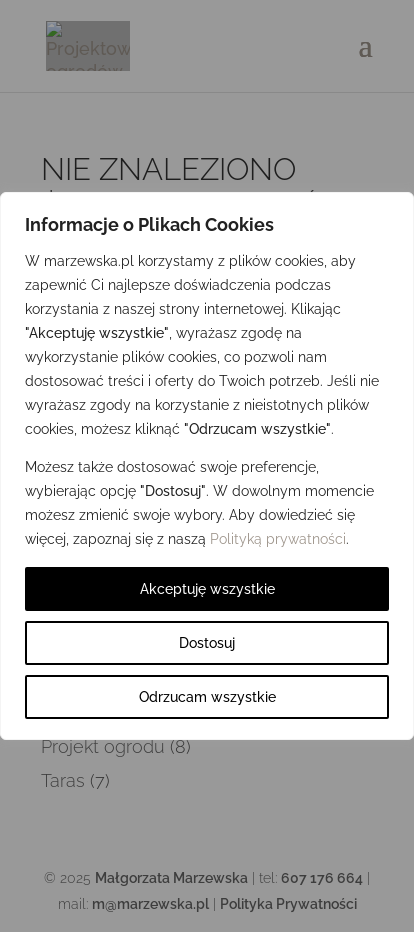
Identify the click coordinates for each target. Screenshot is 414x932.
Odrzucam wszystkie (207, 697)
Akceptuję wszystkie (207, 589)
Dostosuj (207, 643)
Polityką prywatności (278, 539)
